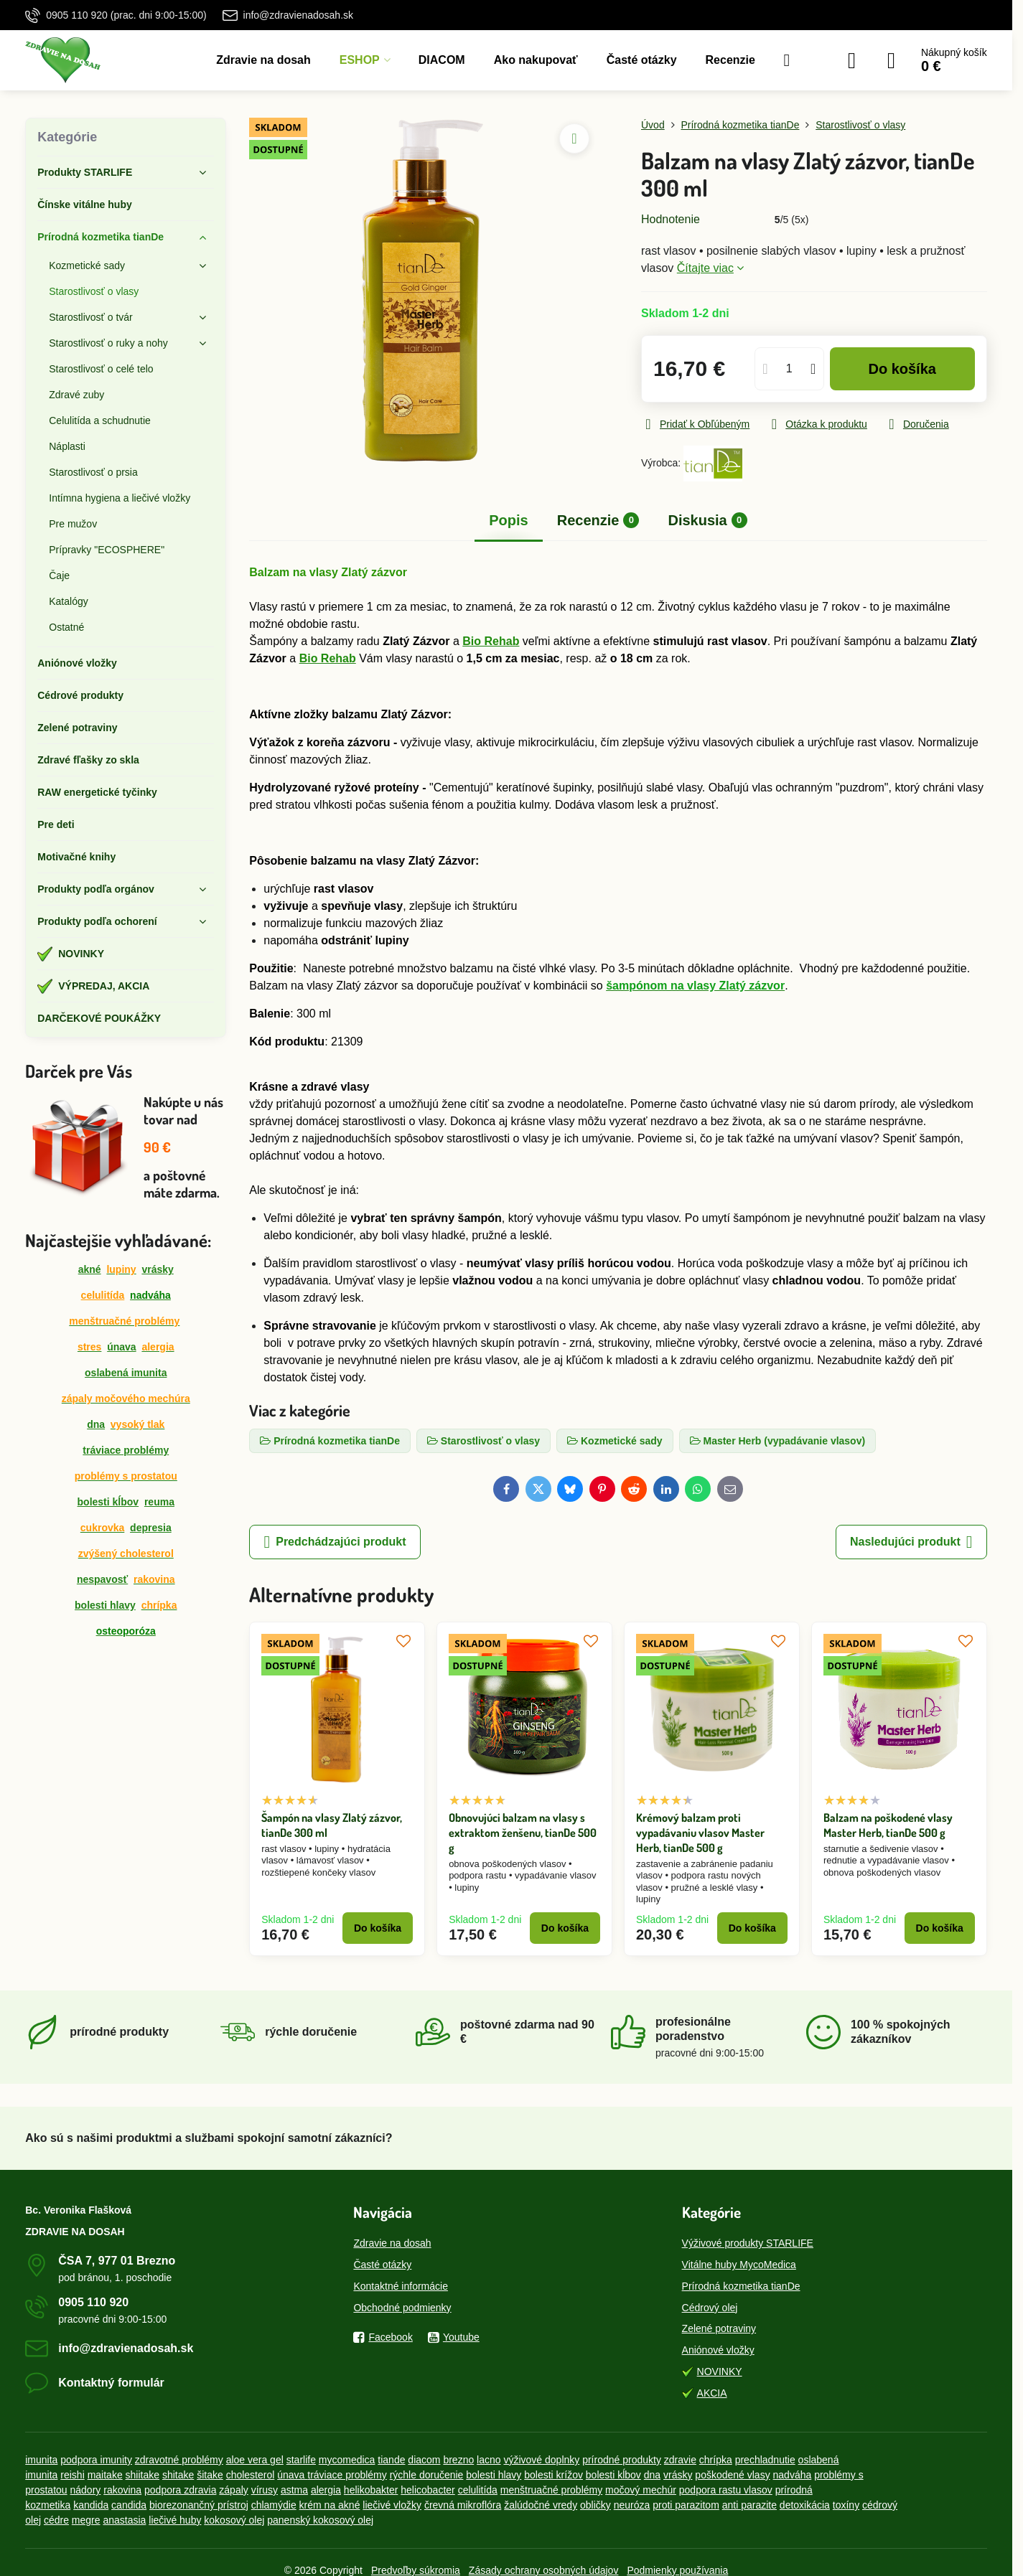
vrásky (157, 1269)
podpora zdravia (180, 2490)
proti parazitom (686, 2505)
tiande (391, 2459)
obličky (595, 2505)
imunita (41, 2459)
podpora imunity (96, 2459)
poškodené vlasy (732, 2475)
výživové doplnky (541, 2459)
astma (294, 2490)
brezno (458, 2459)
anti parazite (749, 2505)
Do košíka (902, 369)
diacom (424, 2459)
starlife (301, 2459)
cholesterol (250, 2475)
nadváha (792, 2475)
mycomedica (347, 2459)
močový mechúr (640, 2490)
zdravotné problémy (179, 2459)
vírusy (264, 2490)
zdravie (680, 2459)
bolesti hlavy (105, 1605)
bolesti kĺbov (108, 1502)
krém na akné (329, 2505)
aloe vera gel (255, 2459)
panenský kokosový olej (320, 2520)
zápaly (233, 2490)
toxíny (846, 2505)
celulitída (103, 1295)
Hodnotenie (670, 219)
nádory (85, 2490)
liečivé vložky (392, 2505)
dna (96, 1424)
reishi (72, 2475)
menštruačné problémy (551, 2490)
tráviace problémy (126, 1450)
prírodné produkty (621, 2459)
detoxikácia (805, 2505)
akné (89, 1269)
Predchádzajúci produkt (334, 1542)
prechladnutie (765, 2459)
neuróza (632, 2505)
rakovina (122, 2490)
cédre (56, 2520)
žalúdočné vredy (540, 2505)
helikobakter (371, 2490)
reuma (159, 1502)
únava (121, 1347)
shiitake (142, 2475)
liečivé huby (175, 2520)
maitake (105, 2475)
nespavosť (102, 1579)
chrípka (715, 2459)
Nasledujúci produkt (911, 1542)
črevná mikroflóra (462, 2505)
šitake (210, 2475)
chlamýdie (273, 2505)
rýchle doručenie (427, 2475)
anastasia (124, 2520)
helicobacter (428, 2490)
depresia (151, 1527)
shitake (178, 2475)
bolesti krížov (553, 2475)
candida (128, 2505)
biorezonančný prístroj (198, 2505)
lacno (488, 2459)
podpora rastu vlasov (725, 2490)
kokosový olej (234, 2520)
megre (86, 2520)
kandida (90, 2505)
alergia (326, 2490)
